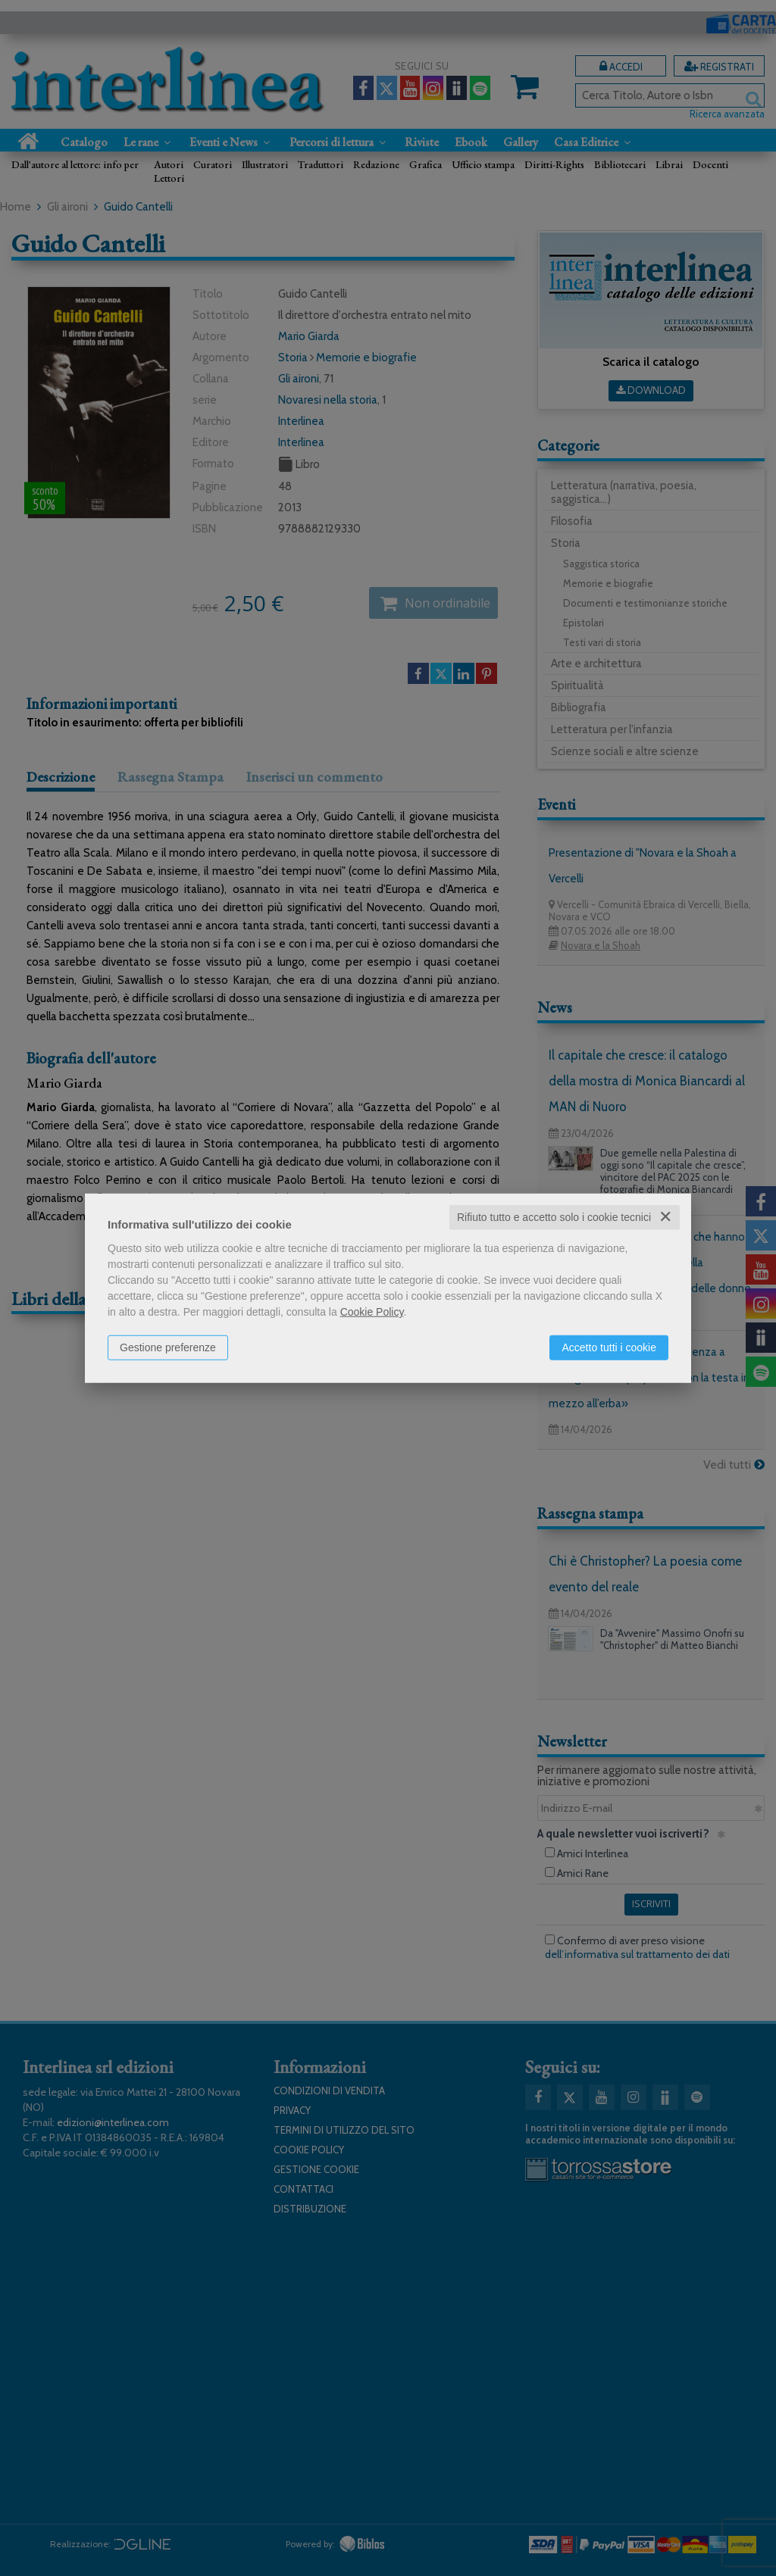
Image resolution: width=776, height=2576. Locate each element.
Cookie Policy (372, 1312)
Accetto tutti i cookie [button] (609, 1347)
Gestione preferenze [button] (168, 1347)
